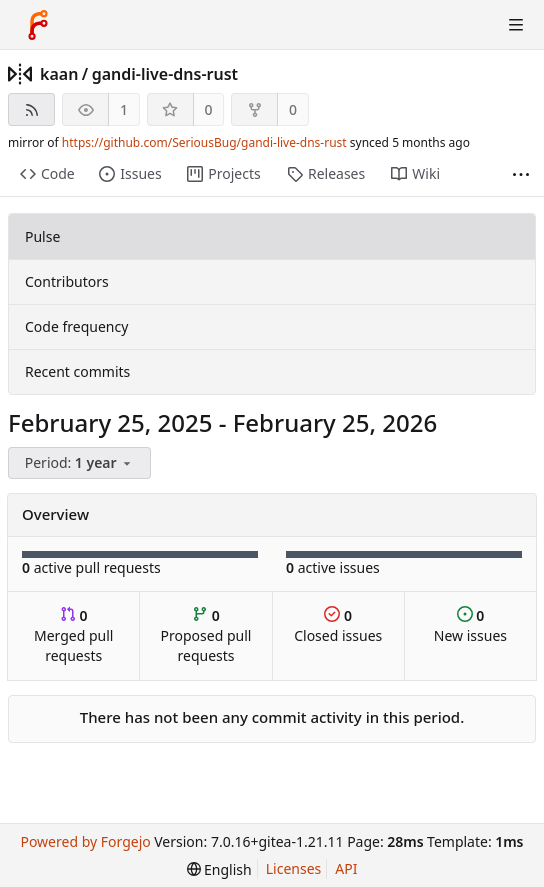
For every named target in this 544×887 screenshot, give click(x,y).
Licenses (294, 868)
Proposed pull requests (206, 635)
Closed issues (338, 625)
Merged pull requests (73, 635)
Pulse (42, 236)
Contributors (67, 281)
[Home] (38, 25)
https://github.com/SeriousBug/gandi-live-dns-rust (204, 142)
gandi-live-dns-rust (165, 74)
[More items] (521, 174)
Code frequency (76, 326)
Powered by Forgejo (85, 841)
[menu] (81, 463)
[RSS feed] (31, 109)
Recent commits (77, 371)
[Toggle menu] (516, 25)
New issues (470, 625)
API (346, 868)
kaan (59, 74)
